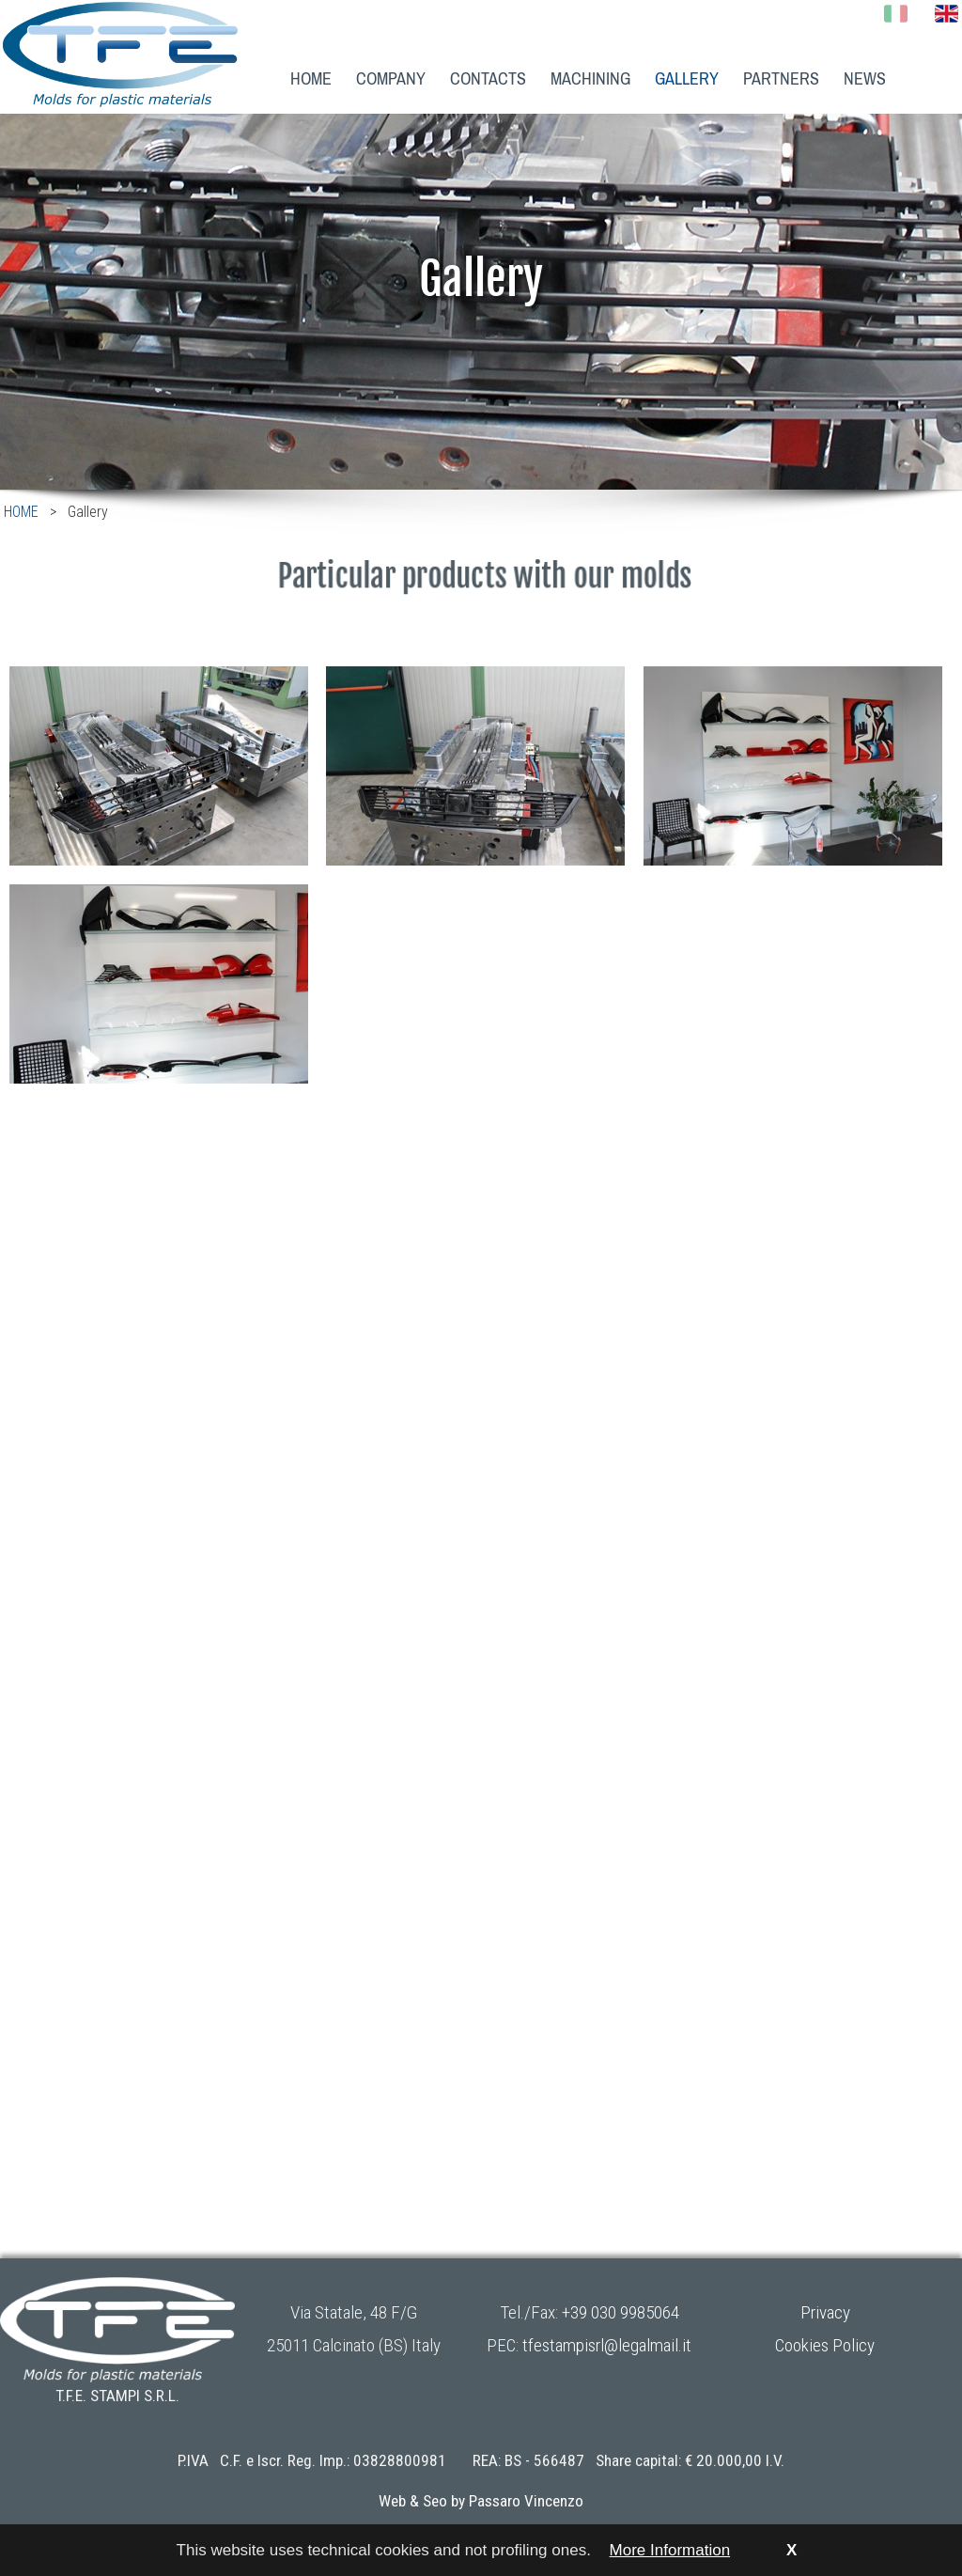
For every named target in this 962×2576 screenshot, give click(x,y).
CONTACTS (488, 78)
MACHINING (590, 78)
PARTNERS (781, 78)
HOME (311, 78)
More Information (670, 2550)
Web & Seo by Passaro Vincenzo (481, 2500)
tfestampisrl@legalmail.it (606, 2345)
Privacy (825, 2312)
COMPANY (391, 78)
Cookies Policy (825, 2345)
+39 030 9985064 (620, 2312)
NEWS (865, 78)
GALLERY (687, 78)
